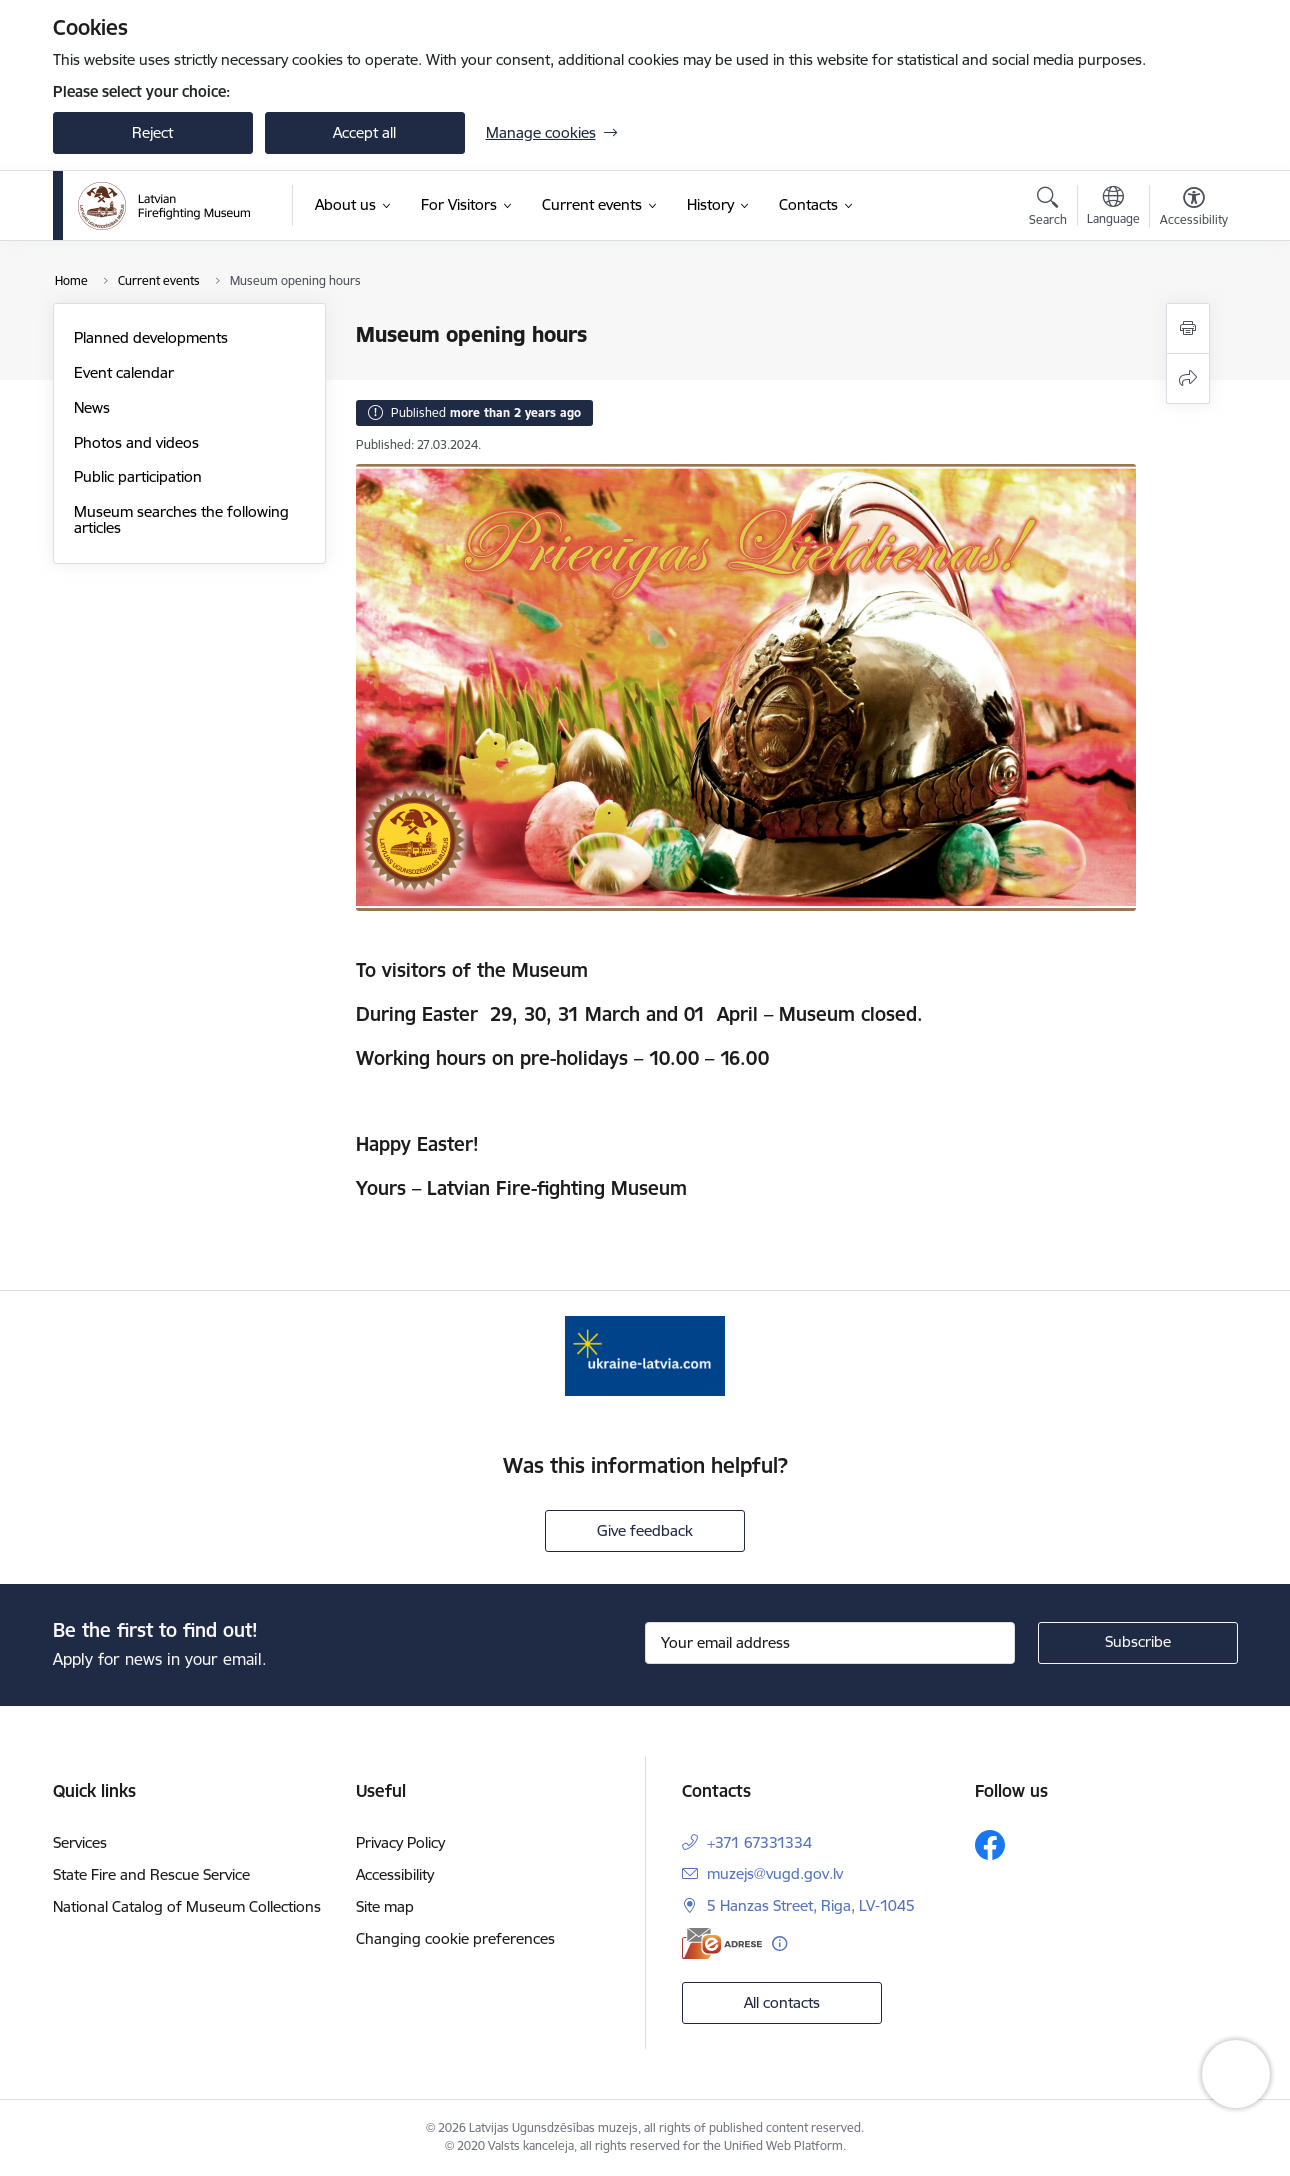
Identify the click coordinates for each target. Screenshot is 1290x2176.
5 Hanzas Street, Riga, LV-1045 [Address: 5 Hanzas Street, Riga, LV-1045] (811, 1905)
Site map (385, 1906)
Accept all (364, 132)
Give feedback (645, 1530)
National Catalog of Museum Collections (187, 1906)
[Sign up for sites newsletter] (1138, 1643)
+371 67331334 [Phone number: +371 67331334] (759, 1842)
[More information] (779, 1943)
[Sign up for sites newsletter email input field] (830, 1643)
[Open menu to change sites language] (1113, 208)
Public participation (138, 476)
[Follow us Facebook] (990, 1845)
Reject (152, 132)
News (92, 407)
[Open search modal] (1048, 209)
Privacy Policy (400, 1842)
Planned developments (151, 337)
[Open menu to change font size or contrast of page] (1194, 209)
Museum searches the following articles (181, 519)
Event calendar (124, 372)
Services (80, 1842)
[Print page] (1188, 328)
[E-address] (722, 1943)
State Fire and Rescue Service (151, 1874)
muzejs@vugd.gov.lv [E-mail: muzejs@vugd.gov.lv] (775, 1873)
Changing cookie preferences (455, 1938)
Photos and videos (136, 442)
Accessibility (395, 1874)
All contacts (782, 2002)
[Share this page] (1188, 378)
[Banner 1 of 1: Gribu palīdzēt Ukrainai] (645, 1354)
